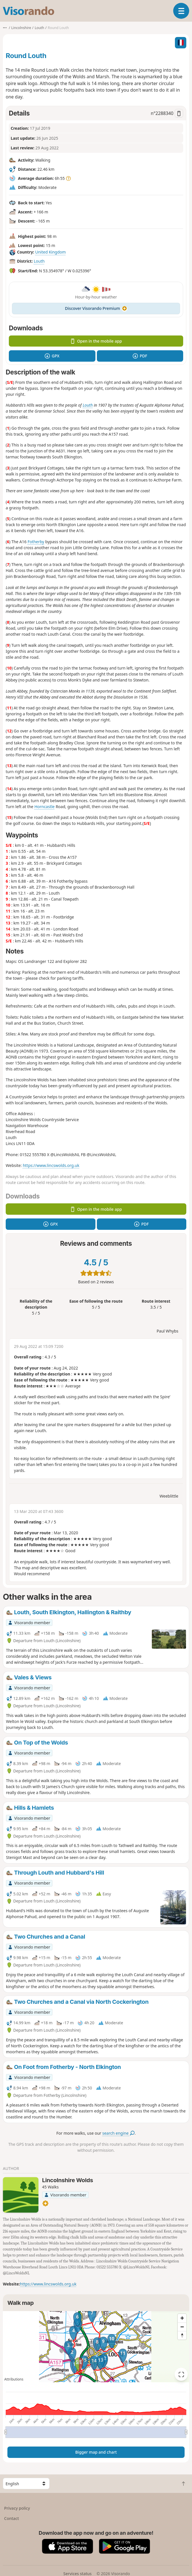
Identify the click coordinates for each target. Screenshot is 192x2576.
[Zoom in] (182, 2318)
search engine (118, 2133)
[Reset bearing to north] (182, 2335)
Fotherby (36, 541)
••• (5, 27)
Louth (39, 261)
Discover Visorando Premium (96, 308)
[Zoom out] (182, 2326)
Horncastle (44, 806)
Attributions (13, 2379)
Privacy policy (17, 2508)
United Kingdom (50, 252)
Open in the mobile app (96, 341)
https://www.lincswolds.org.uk (51, 1165)
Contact (11, 2518)
